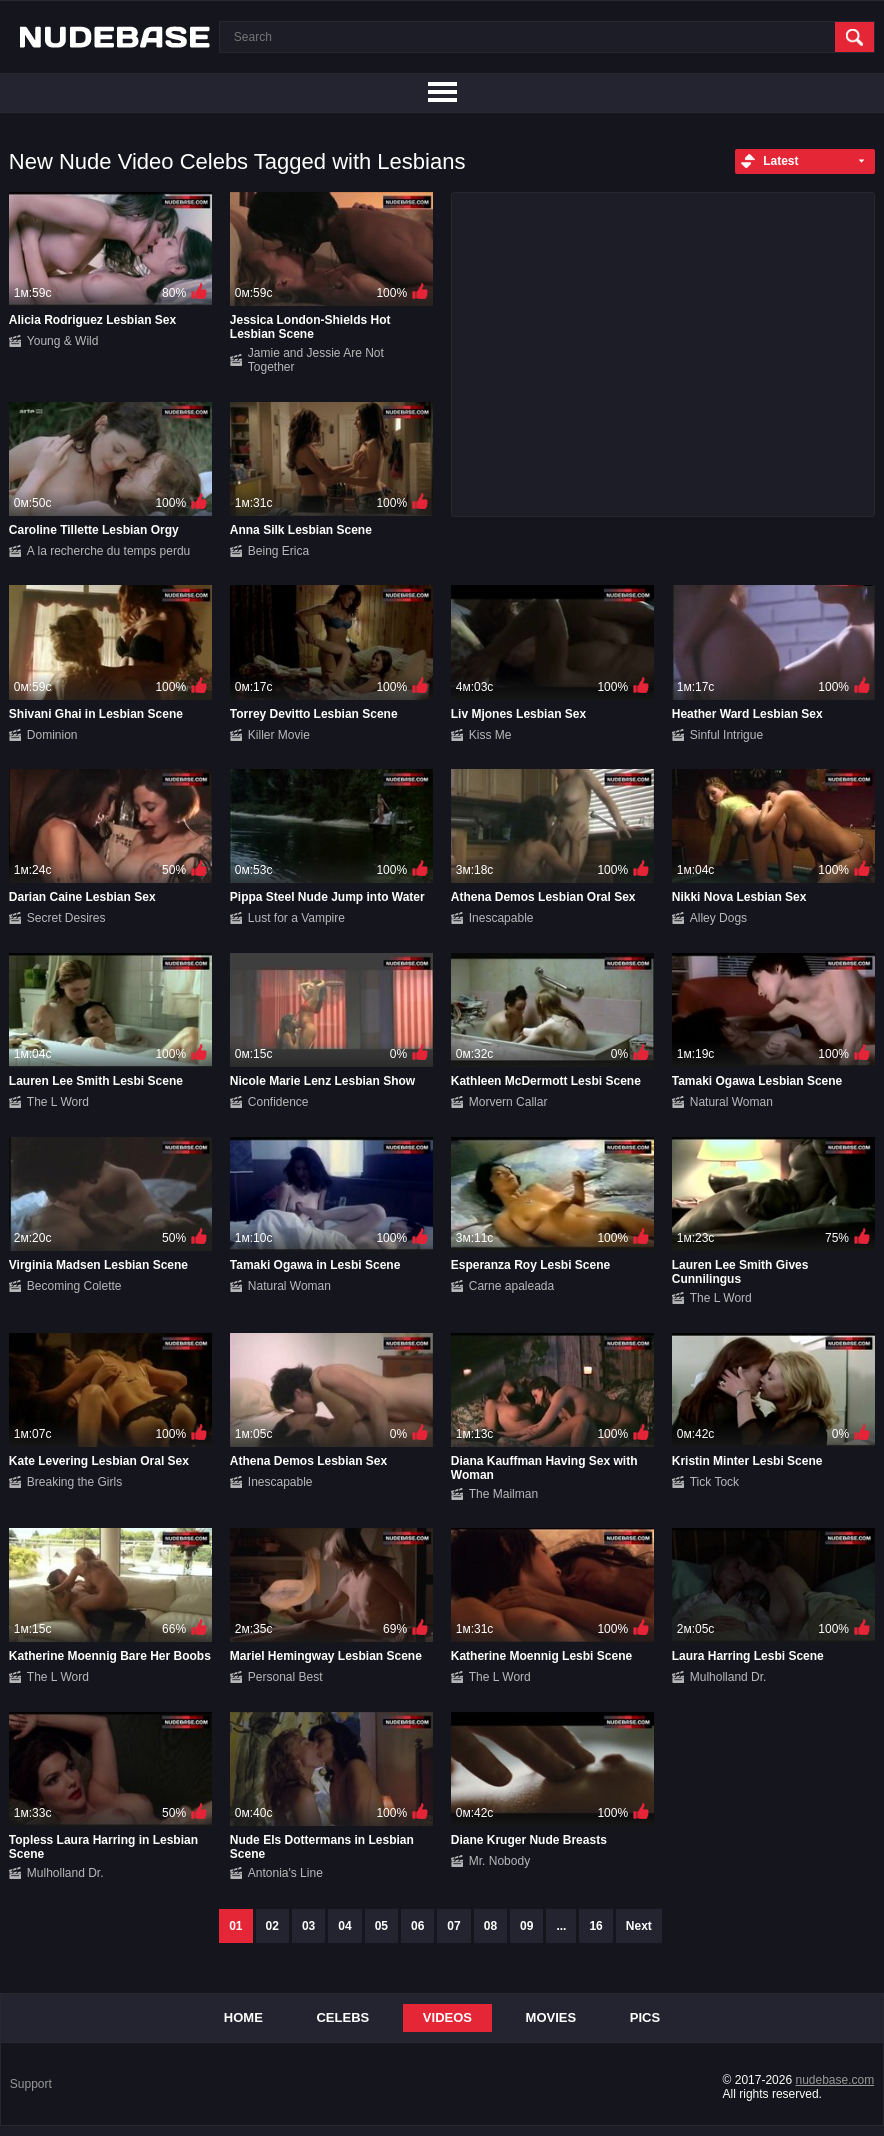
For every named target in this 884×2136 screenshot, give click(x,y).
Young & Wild (63, 341)
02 (272, 1926)
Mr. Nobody (499, 1861)
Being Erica (278, 551)
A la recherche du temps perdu (108, 551)
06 (417, 1926)
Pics (645, 2017)
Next (639, 1926)
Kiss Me (490, 735)
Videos (447, 2017)
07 (453, 1926)
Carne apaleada (511, 1286)
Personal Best (285, 1677)
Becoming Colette (74, 1286)
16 (595, 1926)
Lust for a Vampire (296, 918)
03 (308, 1926)
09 (526, 1926)
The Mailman (503, 1494)
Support (31, 2084)
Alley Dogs (718, 918)
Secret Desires (66, 918)
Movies (551, 2017)
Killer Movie (279, 735)
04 (344, 1926)
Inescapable (501, 918)
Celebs (342, 2017)
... (561, 1926)
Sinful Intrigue (726, 735)
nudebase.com (834, 2080)
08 (490, 1926)
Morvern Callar (508, 1102)
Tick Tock (714, 1482)
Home (243, 2017)
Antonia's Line (285, 1873)
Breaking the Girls (74, 1482)
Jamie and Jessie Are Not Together (316, 360)
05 (381, 1926)
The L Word (58, 1102)
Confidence (278, 1102)
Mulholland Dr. (728, 1677)
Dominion (52, 735)
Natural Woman (731, 1102)
